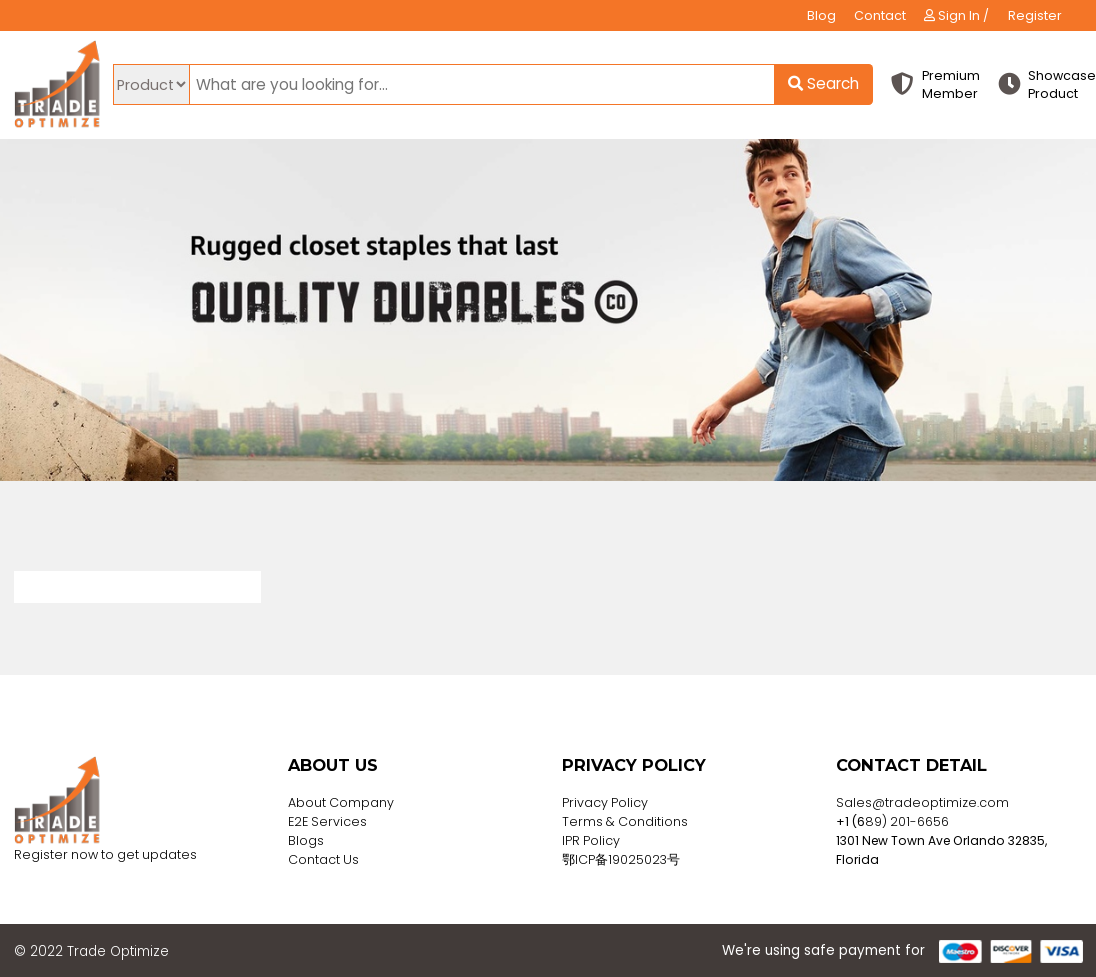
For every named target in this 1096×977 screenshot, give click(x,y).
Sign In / (956, 15)
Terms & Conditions (625, 821)
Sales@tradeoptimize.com (922, 802)
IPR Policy (591, 840)
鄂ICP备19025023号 (621, 859)
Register (1035, 15)
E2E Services (327, 821)
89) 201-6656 (907, 821)
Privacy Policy (605, 802)
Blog (821, 15)
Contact (880, 15)
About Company (341, 802)
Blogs (306, 840)
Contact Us (323, 859)
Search (823, 83)
